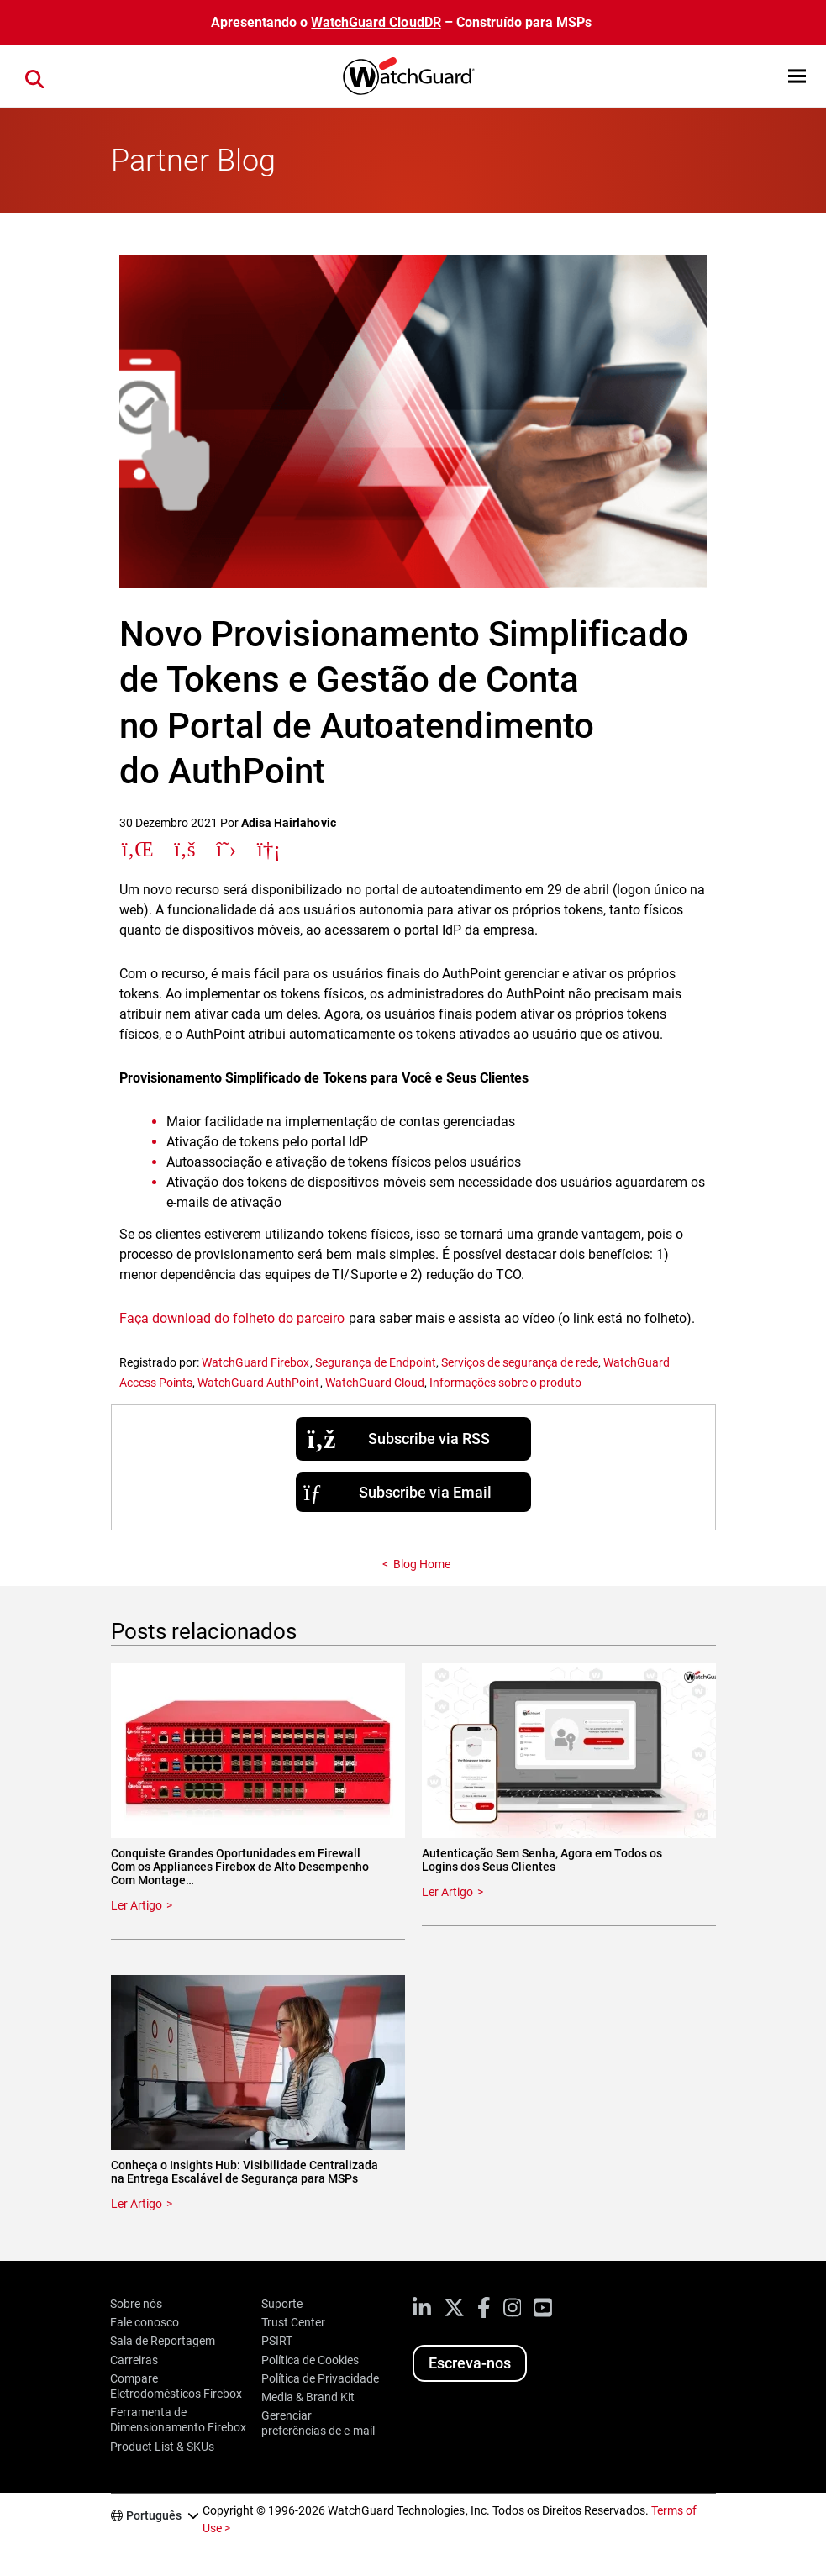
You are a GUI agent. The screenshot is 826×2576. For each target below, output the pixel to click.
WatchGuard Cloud (374, 1382)
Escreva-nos (470, 2363)
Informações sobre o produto (505, 1382)
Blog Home (421, 1564)
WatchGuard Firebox (255, 1362)
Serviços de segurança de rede (519, 1362)
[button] (797, 76)
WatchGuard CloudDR (375, 22)
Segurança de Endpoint (375, 1362)
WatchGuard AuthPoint (258, 1382)
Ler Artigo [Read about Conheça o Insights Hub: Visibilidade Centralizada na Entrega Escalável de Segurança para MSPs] (136, 2203)
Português (154, 2515)
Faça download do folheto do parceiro (232, 1318)
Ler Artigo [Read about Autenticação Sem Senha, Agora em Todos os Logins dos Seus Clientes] (447, 1892)
